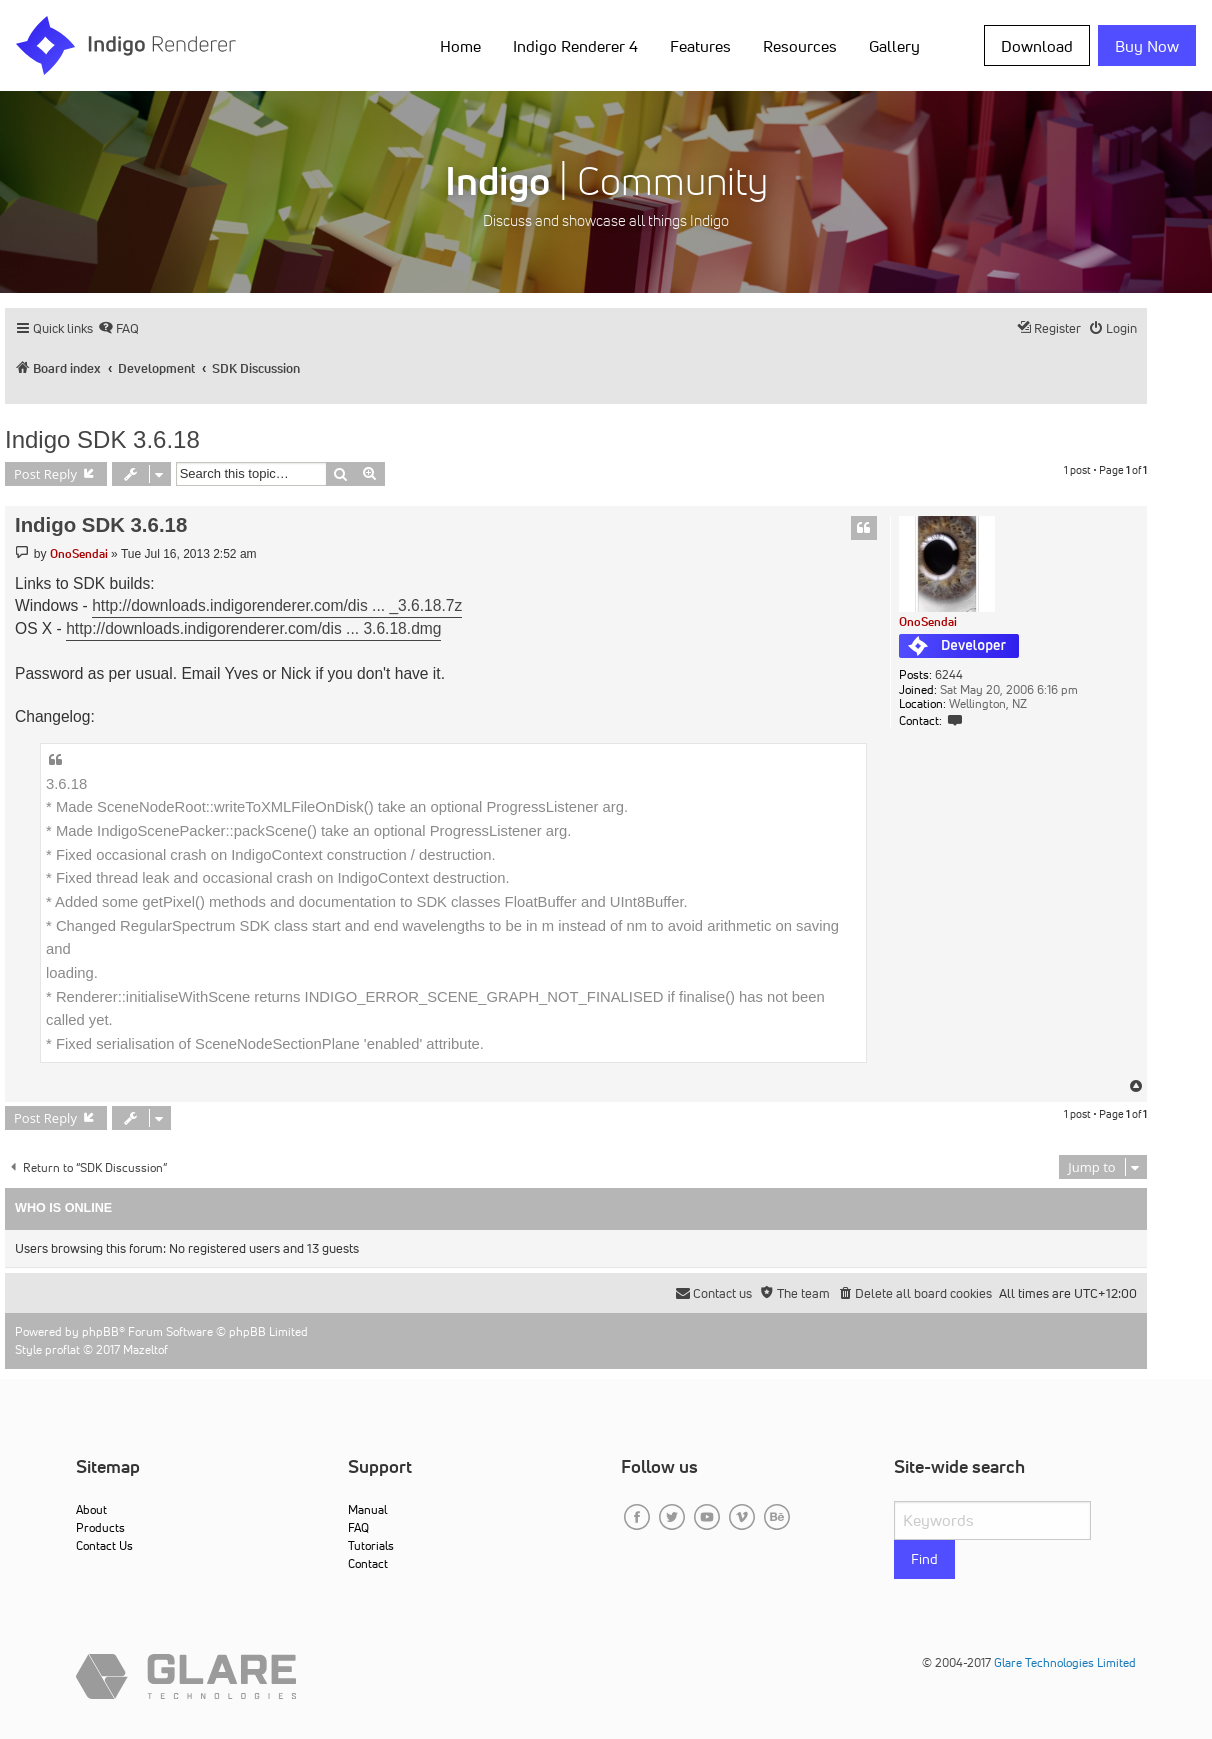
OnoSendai (928, 621)
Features (700, 46)
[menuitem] (118, 328)
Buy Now (1147, 46)
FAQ (358, 1527)
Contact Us (104, 1545)
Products (100, 1527)
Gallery (894, 46)
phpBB (100, 1331)
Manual (367, 1509)
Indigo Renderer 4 (575, 46)
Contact (368, 1563)
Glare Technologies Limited (1065, 1662)
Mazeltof (145, 1349)
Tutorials (371, 1545)
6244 (949, 675)
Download (1037, 46)
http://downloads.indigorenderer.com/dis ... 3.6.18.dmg (253, 628)
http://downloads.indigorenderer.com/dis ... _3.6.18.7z (277, 605)
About (91, 1509)
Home (460, 46)
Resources (800, 46)
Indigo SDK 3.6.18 (102, 439)
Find (924, 1559)
